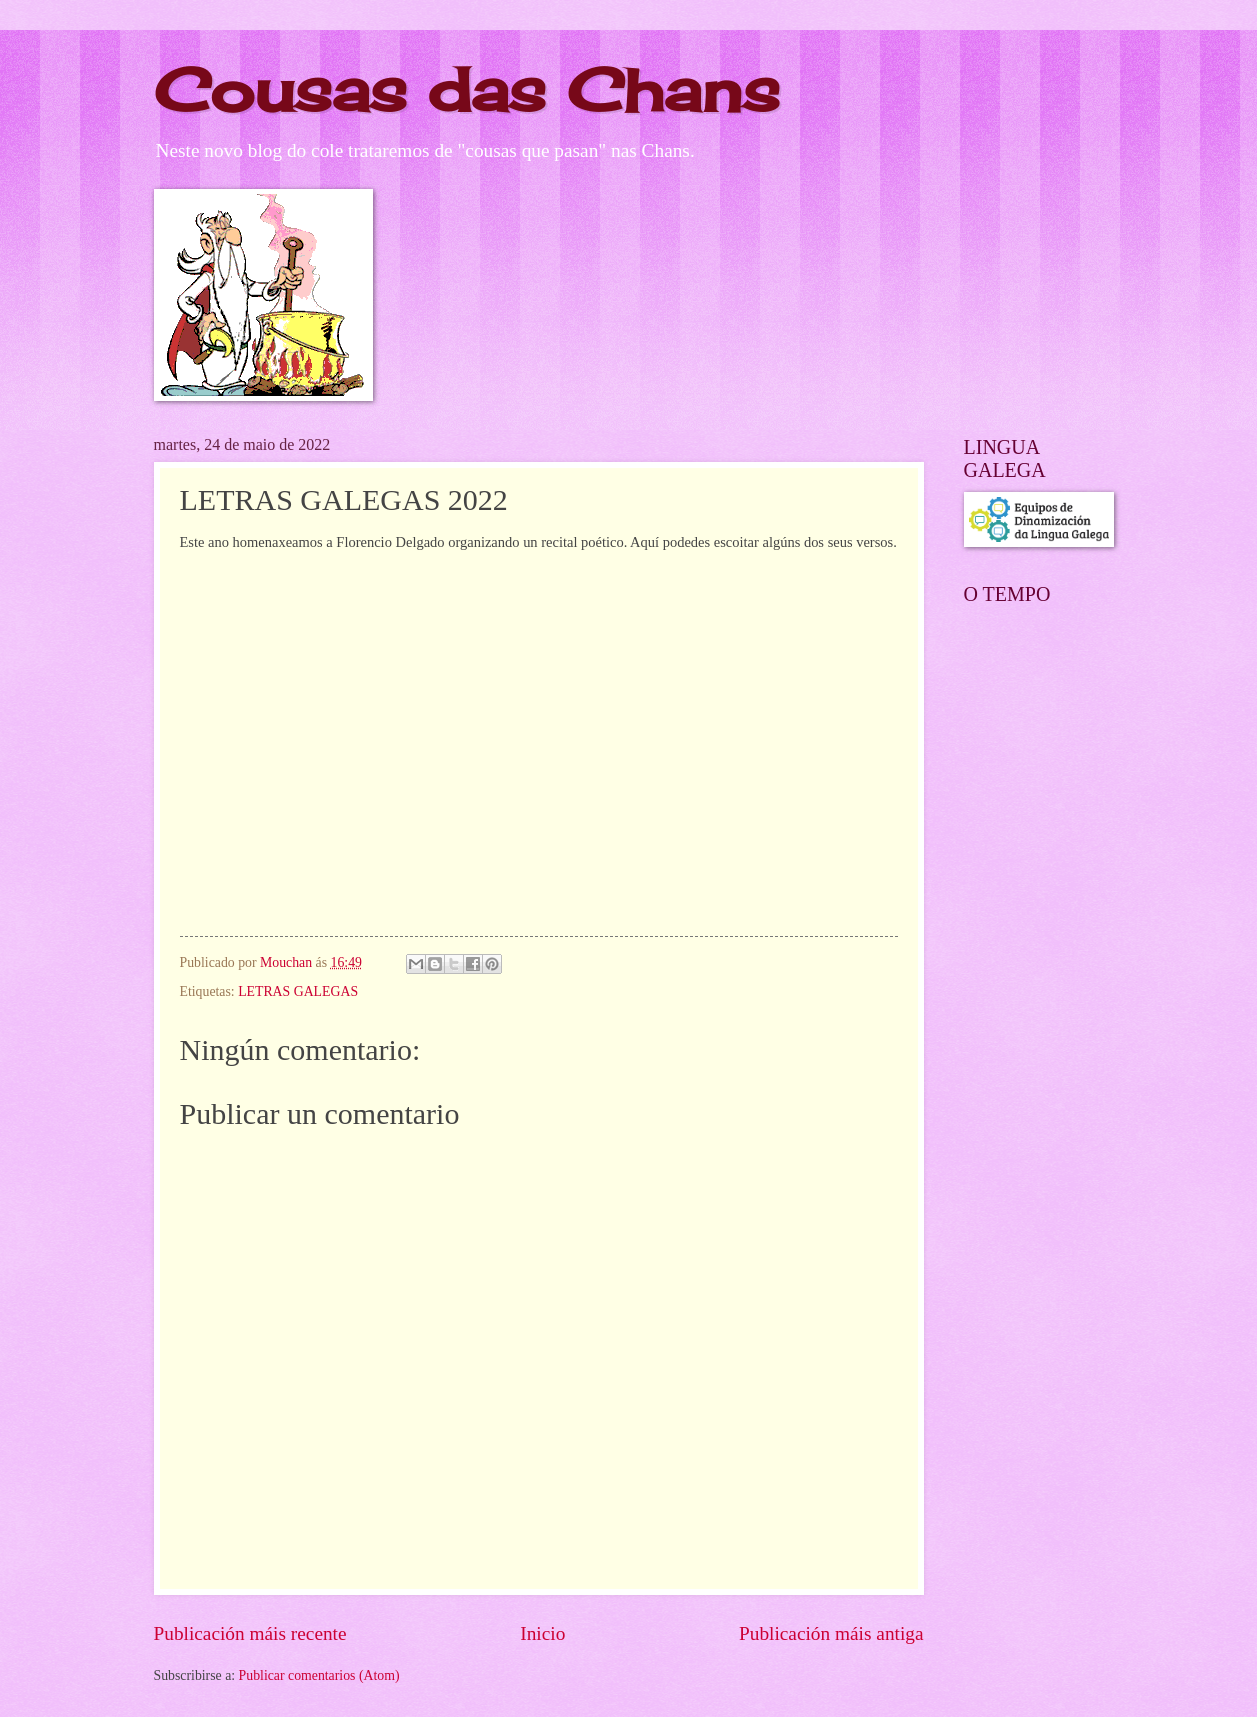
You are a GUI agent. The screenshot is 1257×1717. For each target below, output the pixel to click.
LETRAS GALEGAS (298, 991)
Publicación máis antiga (831, 1633)
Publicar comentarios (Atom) (319, 1675)
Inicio (542, 1633)
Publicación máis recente (250, 1633)
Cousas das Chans (467, 89)
